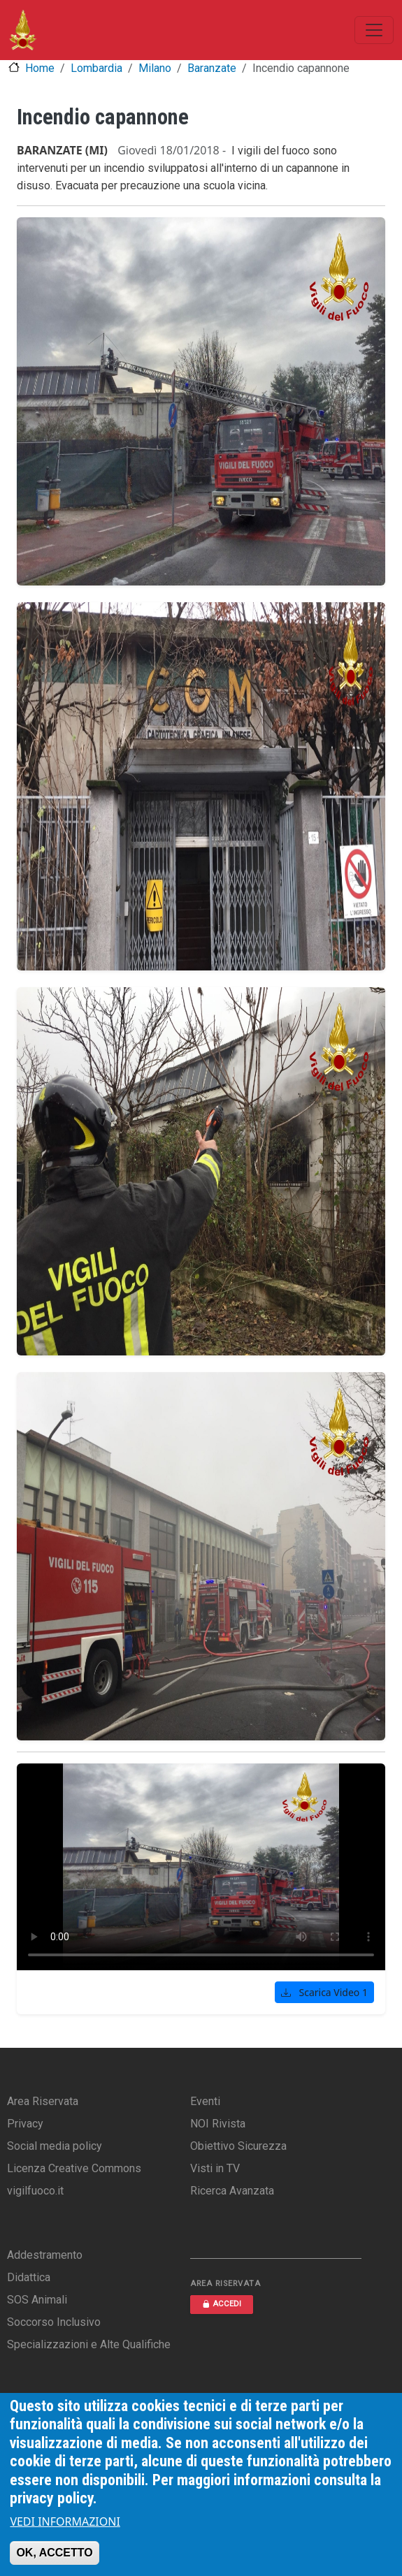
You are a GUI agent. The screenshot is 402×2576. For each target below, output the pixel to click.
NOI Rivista (217, 2123)
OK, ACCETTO (54, 2553)
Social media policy (54, 2146)
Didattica (28, 2277)
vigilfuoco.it (35, 2190)
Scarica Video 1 (324, 1992)
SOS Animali (37, 2299)
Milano (154, 68)
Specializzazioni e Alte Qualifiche (89, 2344)
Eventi (205, 2101)
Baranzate (211, 68)
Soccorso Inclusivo (54, 2322)
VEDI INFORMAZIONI (65, 2521)
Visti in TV (215, 2168)
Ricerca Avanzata (232, 2190)
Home (40, 68)
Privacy (25, 2123)
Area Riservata (42, 2101)
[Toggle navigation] (374, 30)
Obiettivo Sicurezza (238, 2146)
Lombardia (96, 68)
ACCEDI (221, 2303)
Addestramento (44, 2255)
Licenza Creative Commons (74, 2168)
